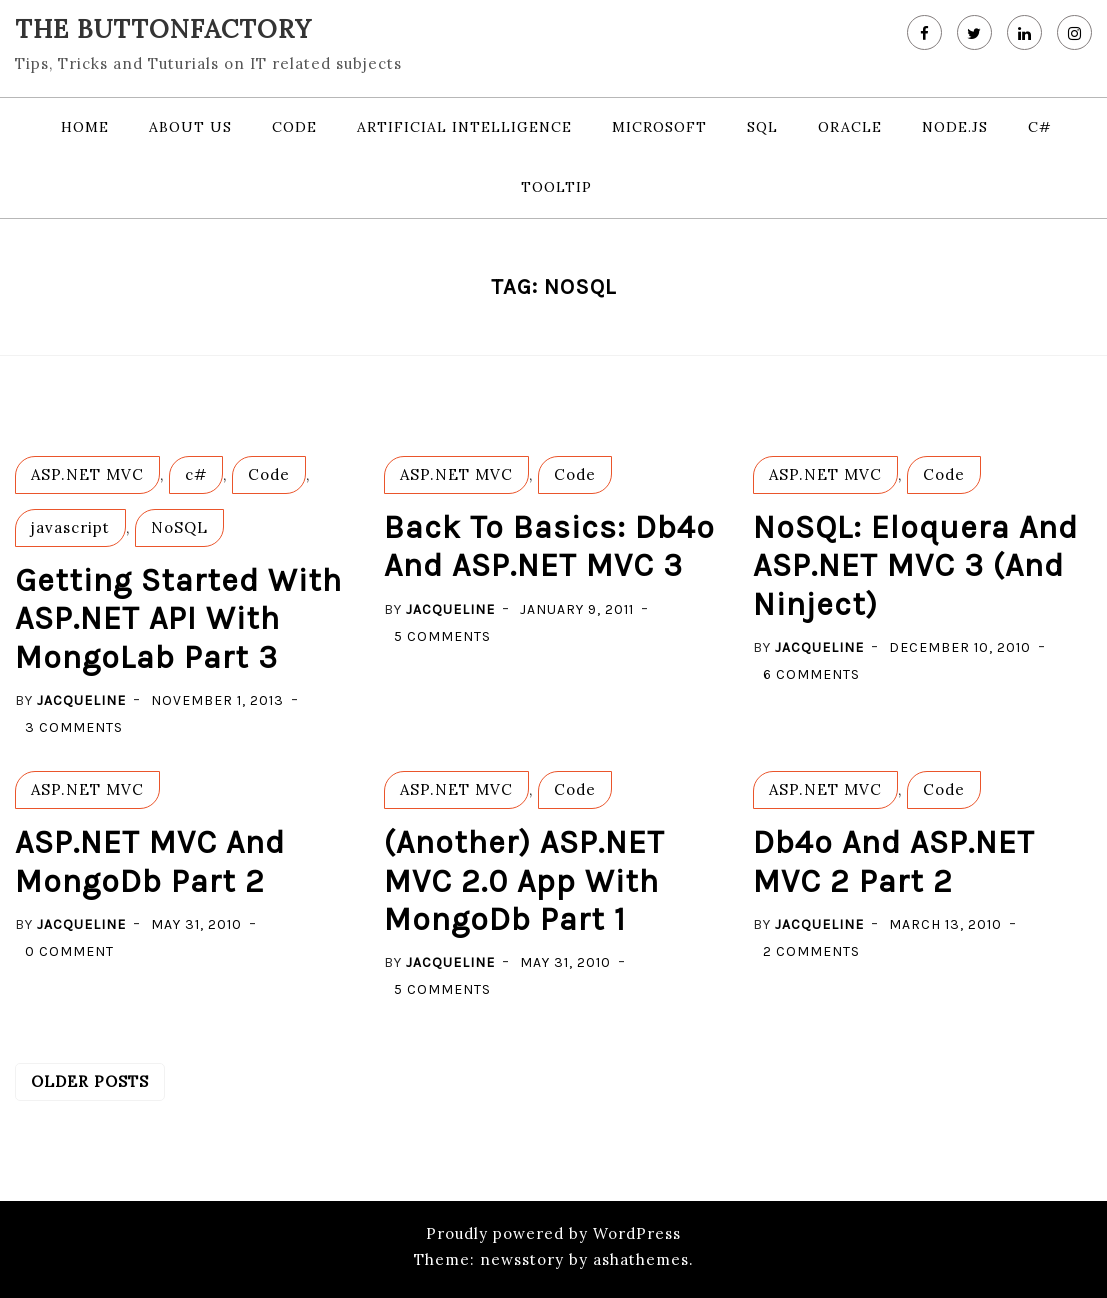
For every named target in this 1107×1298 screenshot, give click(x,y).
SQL (762, 127)
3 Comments (74, 727)
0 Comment (69, 951)
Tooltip (556, 187)
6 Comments (811, 674)
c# (1040, 127)
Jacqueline (81, 700)
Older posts (90, 1081)
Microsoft (659, 127)
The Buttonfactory (163, 29)
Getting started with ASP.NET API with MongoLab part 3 (178, 619)
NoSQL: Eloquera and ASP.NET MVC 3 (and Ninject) (915, 566)
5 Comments (442, 636)
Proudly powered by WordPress (553, 1233)
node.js (955, 127)
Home (85, 127)
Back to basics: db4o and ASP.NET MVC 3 (549, 546)
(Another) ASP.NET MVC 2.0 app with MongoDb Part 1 (524, 881)
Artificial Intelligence (464, 127)
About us (190, 127)
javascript (70, 527)
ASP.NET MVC (87, 474)
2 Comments (811, 951)
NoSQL (179, 527)
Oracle (850, 127)
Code (294, 127)
